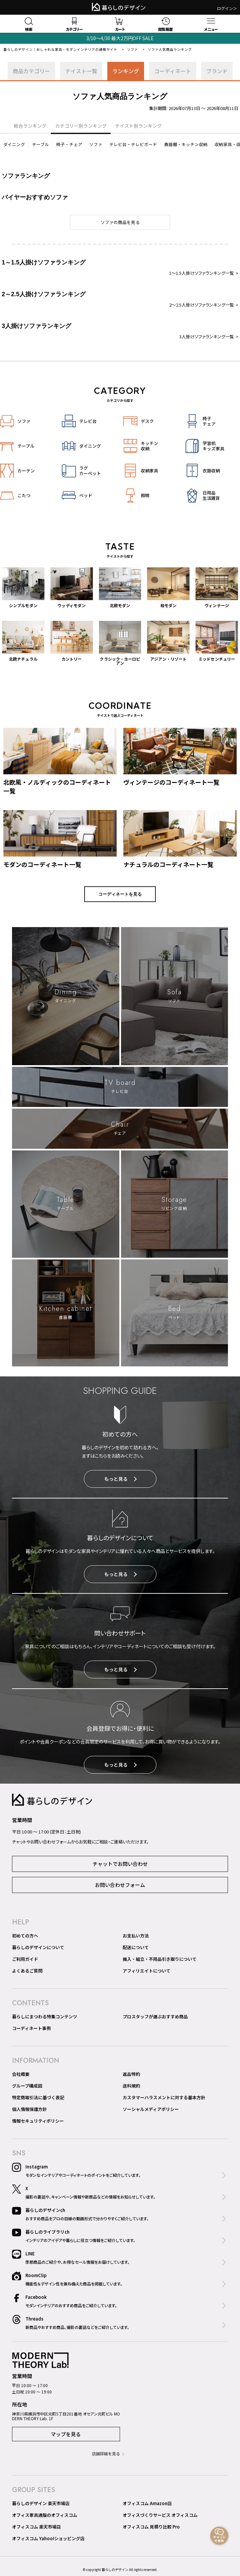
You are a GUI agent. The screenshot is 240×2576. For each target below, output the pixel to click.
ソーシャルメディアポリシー (151, 2109)
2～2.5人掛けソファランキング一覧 (201, 305)
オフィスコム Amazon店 (147, 2503)
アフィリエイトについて (146, 1971)
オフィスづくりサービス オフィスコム (160, 2515)
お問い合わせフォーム (120, 1884)
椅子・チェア (69, 144)
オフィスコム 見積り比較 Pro (151, 2527)
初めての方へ (25, 1935)
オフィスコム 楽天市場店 (36, 2527)
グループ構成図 (27, 2086)
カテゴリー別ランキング (81, 125)
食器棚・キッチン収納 (186, 144)
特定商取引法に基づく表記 (38, 2097)
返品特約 (131, 2074)
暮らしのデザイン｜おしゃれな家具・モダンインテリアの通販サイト (60, 49)
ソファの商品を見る (120, 222)
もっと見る (120, 1478)
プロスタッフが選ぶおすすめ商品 (155, 2016)
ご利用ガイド (25, 1959)
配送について (136, 1947)
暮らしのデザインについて (38, 1947)
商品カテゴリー (31, 71)
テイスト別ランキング (138, 125)
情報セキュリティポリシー (38, 2121)
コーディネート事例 (31, 2028)
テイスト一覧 (81, 71)
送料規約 (131, 2086)
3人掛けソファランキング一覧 (206, 336)
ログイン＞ (227, 8)
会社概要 (20, 2074)
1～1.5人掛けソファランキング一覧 (201, 273)
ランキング (125, 71)
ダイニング (14, 144)
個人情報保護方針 (29, 2109)
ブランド (217, 71)
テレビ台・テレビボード (133, 144)
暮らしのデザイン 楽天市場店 (41, 2503)
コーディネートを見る (120, 894)
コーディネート (172, 71)
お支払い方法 (136, 1935)
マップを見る (66, 2434)
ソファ (132, 49)
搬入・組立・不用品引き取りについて (160, 1959)
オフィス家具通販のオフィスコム (44, 2515)
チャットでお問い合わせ (120, 1863)
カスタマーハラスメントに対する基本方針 (164, 2097)
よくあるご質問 (27, 1971)
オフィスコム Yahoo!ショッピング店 (48, 2538)
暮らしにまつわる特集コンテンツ (44, 2016)
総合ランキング (30, 125)
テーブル (40, 144)
